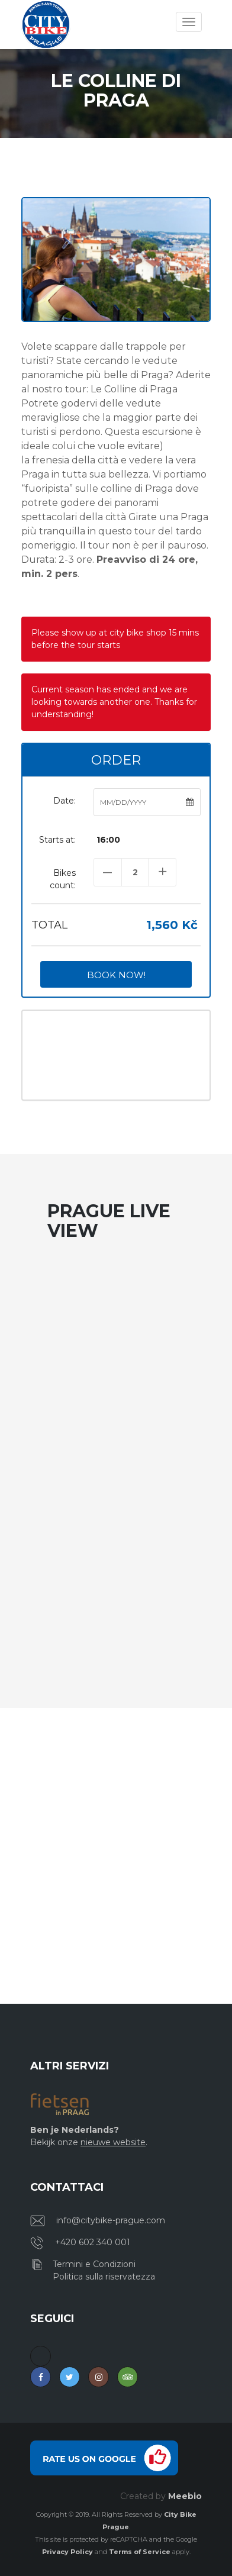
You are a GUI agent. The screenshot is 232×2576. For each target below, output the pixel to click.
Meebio (185, 2496)
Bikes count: (63, 879)
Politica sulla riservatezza (104, 2276)
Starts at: (57, 839)
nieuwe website (113, 2142)
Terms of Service (139, 2552)
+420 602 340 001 (92, 2242)
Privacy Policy (67, 2552)
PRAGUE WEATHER (116, 1055)
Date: (64, 800)
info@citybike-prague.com (110, 2220)
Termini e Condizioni (94, 2264)
